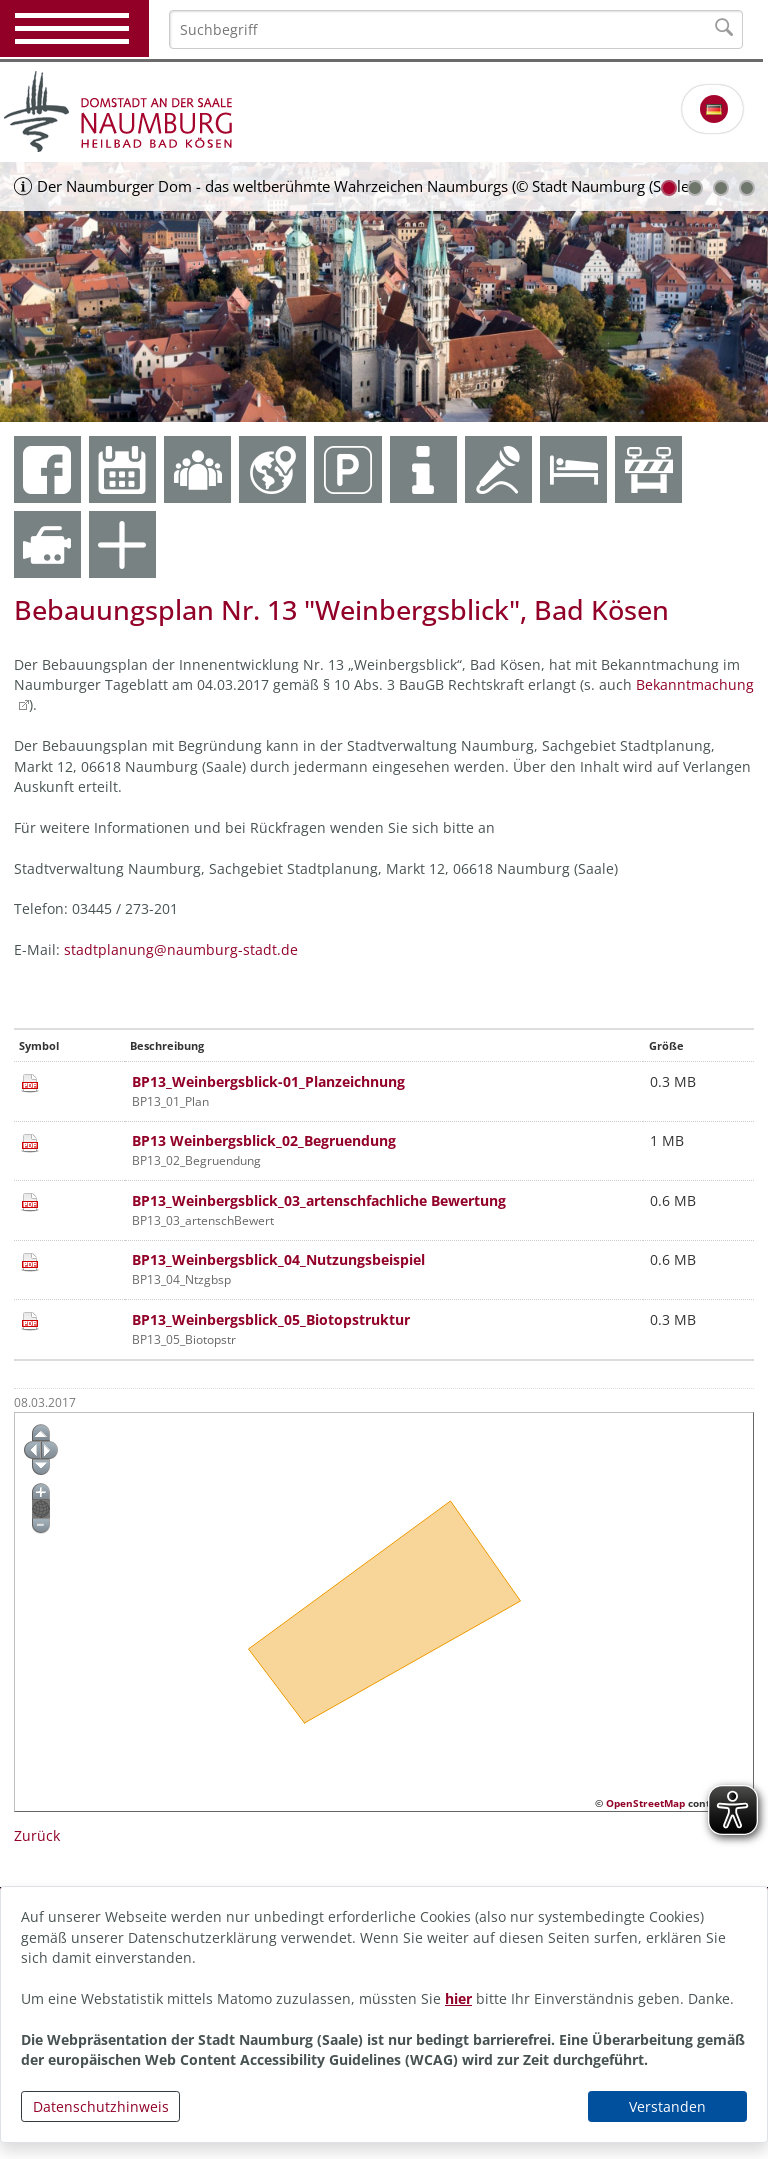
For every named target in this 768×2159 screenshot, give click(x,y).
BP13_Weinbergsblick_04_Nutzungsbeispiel (278, 1259)
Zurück (37, 1835)
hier (458, 1998)
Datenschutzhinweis (101, 2106)
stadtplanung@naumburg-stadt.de (181, 949)
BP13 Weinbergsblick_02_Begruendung (264, 1140)
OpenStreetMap (645, 1803)
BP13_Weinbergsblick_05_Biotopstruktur (271, 1319)
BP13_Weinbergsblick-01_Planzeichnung (268, 1081)
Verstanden (667, 2106)
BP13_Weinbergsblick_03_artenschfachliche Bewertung (319, 1200)
